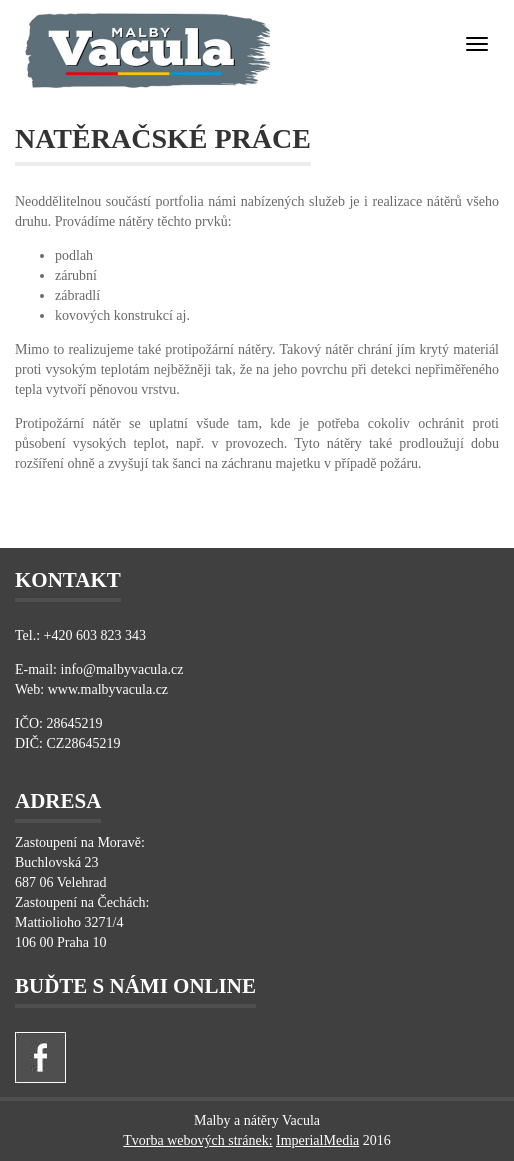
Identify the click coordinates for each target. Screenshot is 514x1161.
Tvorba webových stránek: (197, 1140)
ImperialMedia (317, 1140)
